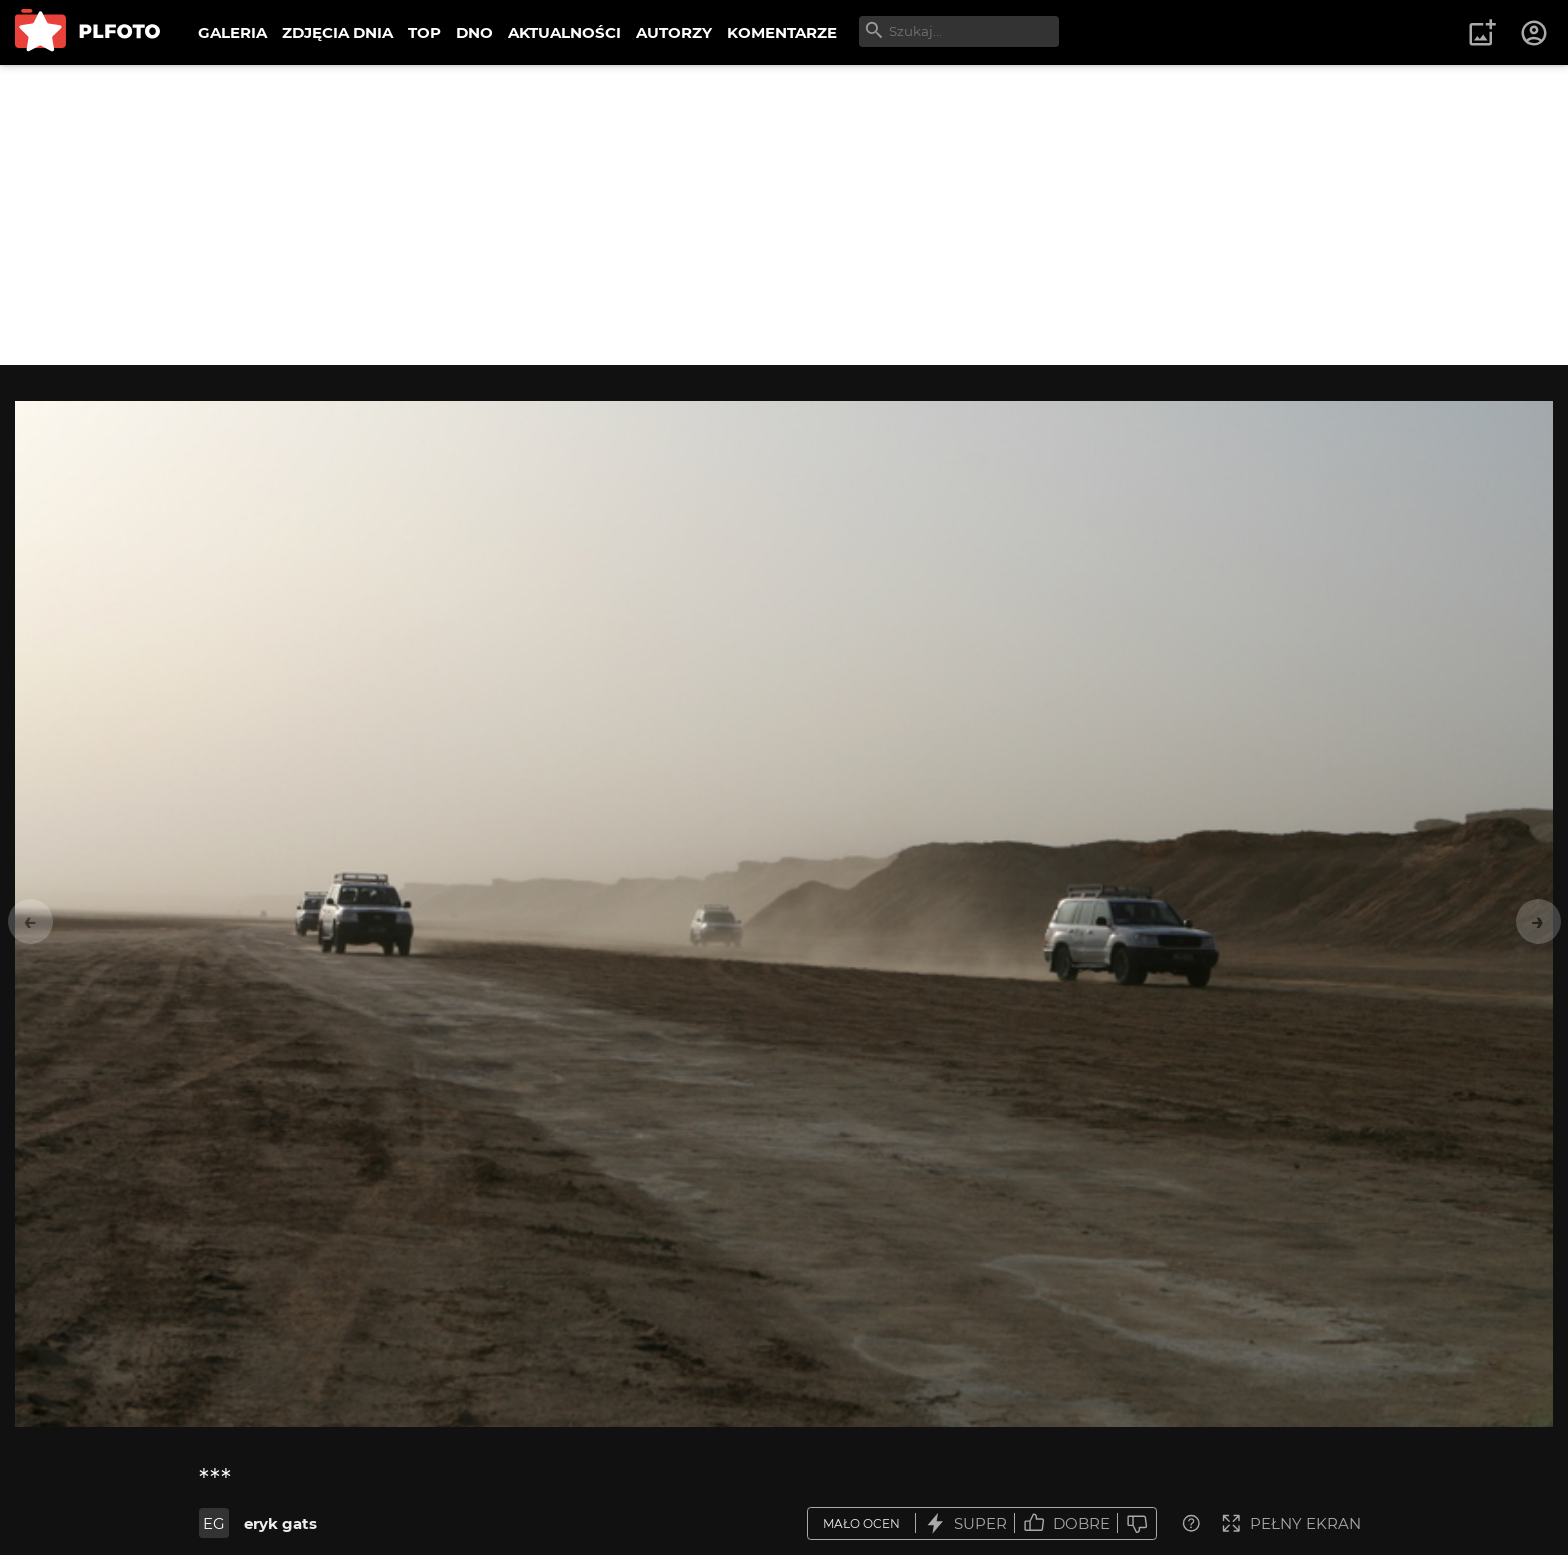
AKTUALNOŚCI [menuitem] (564, 32)
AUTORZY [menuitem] (674, 32)
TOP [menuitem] (424, 32)
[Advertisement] (784, 215)
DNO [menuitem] (474, 32)
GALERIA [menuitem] (232, 32)
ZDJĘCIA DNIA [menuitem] (337, 32)
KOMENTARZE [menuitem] (782, 32)
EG (214, 1523)
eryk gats (280, 1523)
